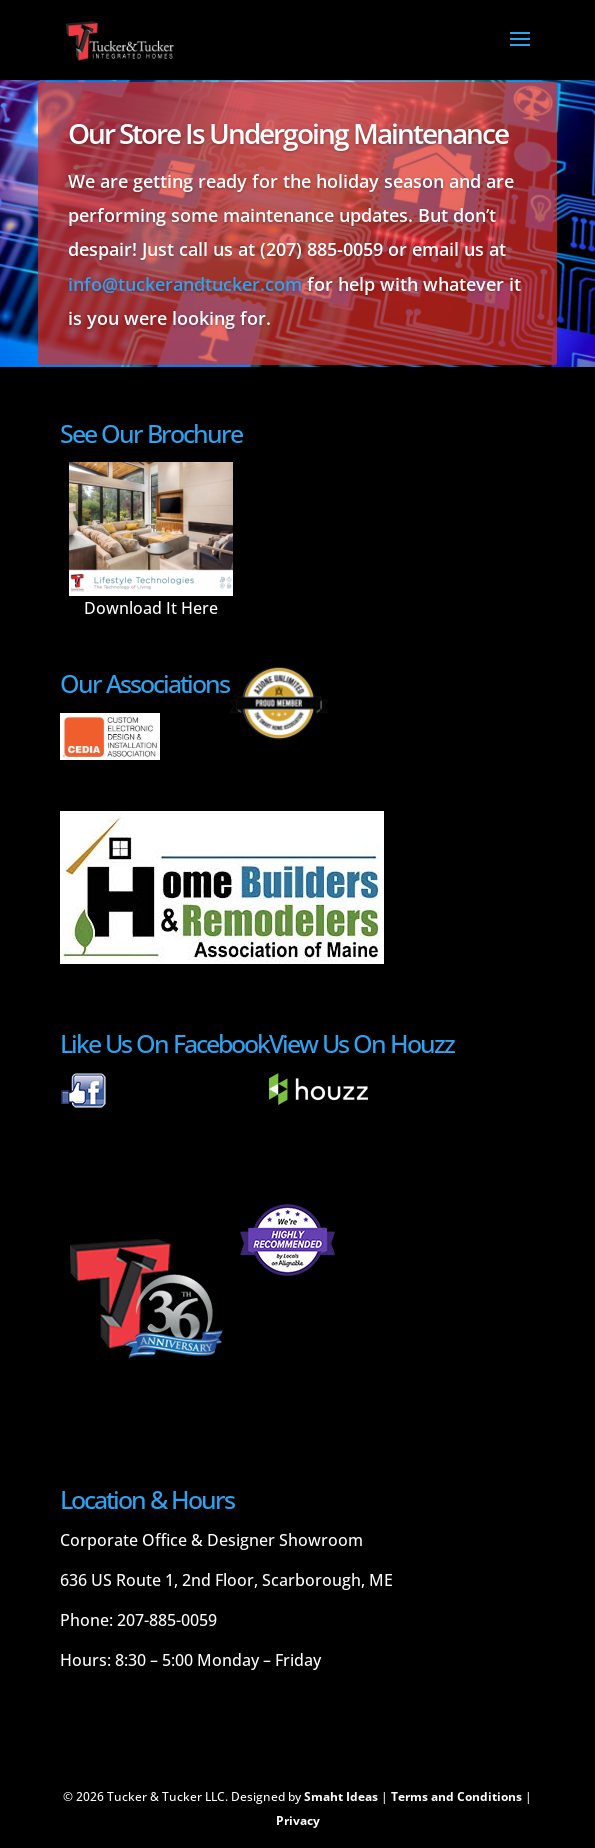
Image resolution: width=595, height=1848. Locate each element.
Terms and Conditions (456, 1796)
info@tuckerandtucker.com (185, 284)
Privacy (298, 1820)
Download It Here (151, 608)
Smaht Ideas (341, 1796)
